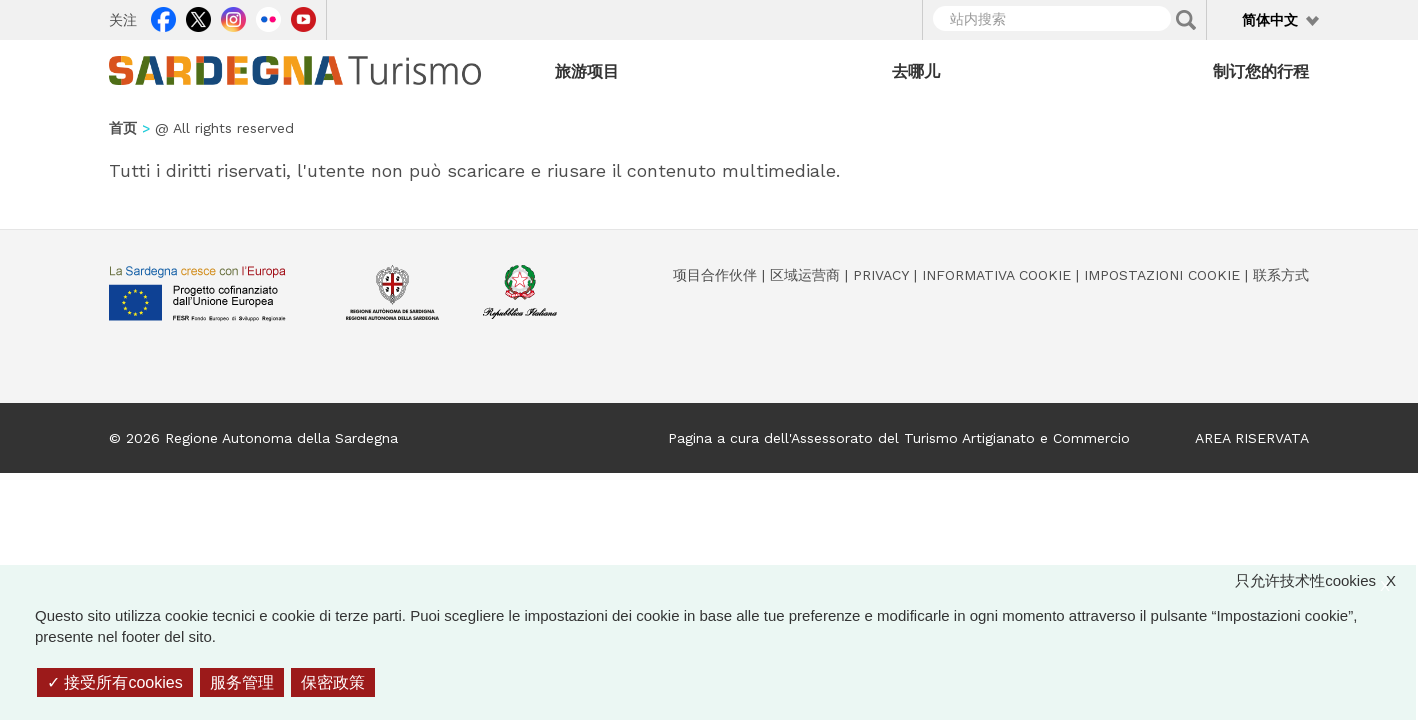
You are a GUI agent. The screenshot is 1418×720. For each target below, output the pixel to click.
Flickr (268, 17)
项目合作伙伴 (715, 275)
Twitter (198, 17)
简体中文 (1270, 20)
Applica (1186, 20)
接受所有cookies (115, 682)
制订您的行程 (1261, 71)
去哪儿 (916, 71)
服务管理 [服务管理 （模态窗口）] (242, 682)
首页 (123, 128)
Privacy (881, 275)
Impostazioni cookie (1162, 275)
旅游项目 (587, 71)
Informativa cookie (996, 275)
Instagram (233, 17)
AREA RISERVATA (1252, 438)
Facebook (163, 17)
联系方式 (1281, 275)
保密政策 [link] (333, 682)
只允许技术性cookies (1325, 580)
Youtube (303, 17)
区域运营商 (805, 275)
